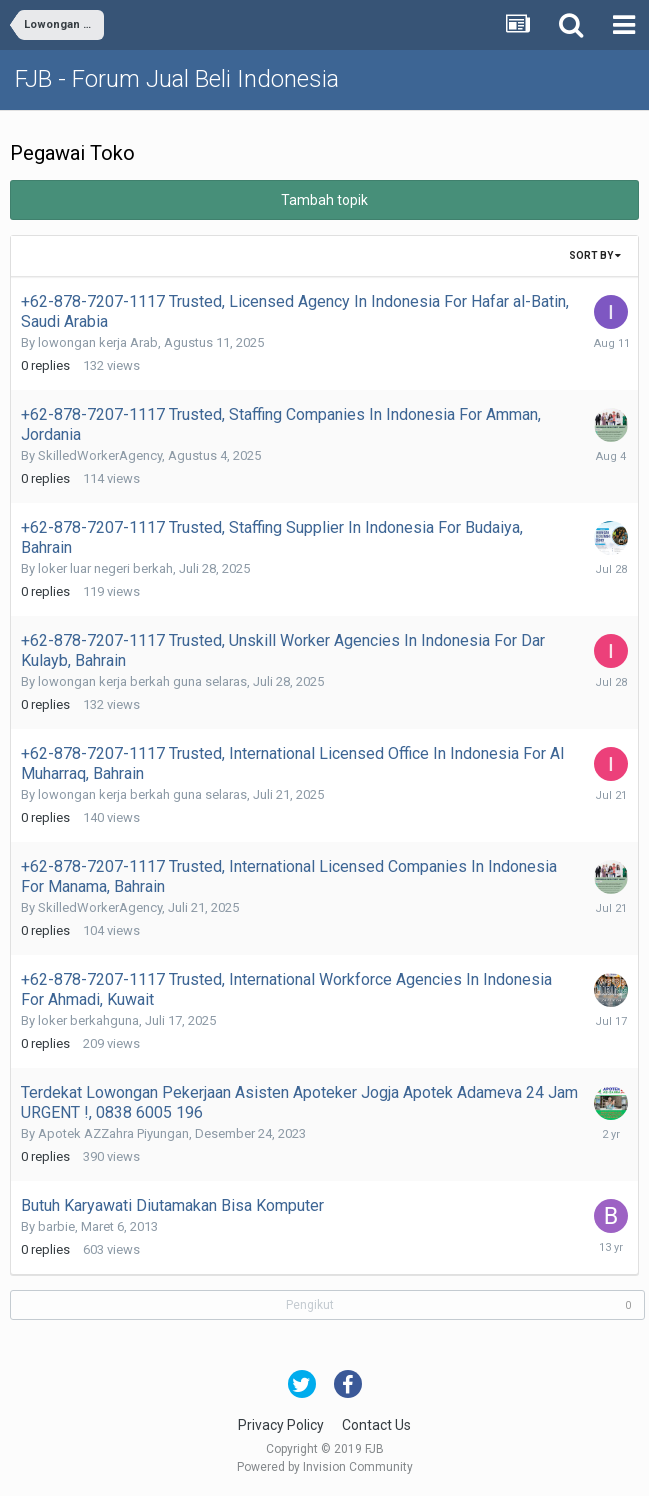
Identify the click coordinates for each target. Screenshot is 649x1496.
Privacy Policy (281, 1425)
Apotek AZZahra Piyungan (113, 1133)
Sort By (595, 255)
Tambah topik (324, 200)
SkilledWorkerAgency (100, 455)
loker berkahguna (88, 1020)
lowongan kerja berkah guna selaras (142, 681)
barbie (56, 1226)
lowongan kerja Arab (98, 342)
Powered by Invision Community (325, 1467)
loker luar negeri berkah (105, 568)
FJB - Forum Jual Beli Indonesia (177, 79)
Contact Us (376, 1425)
